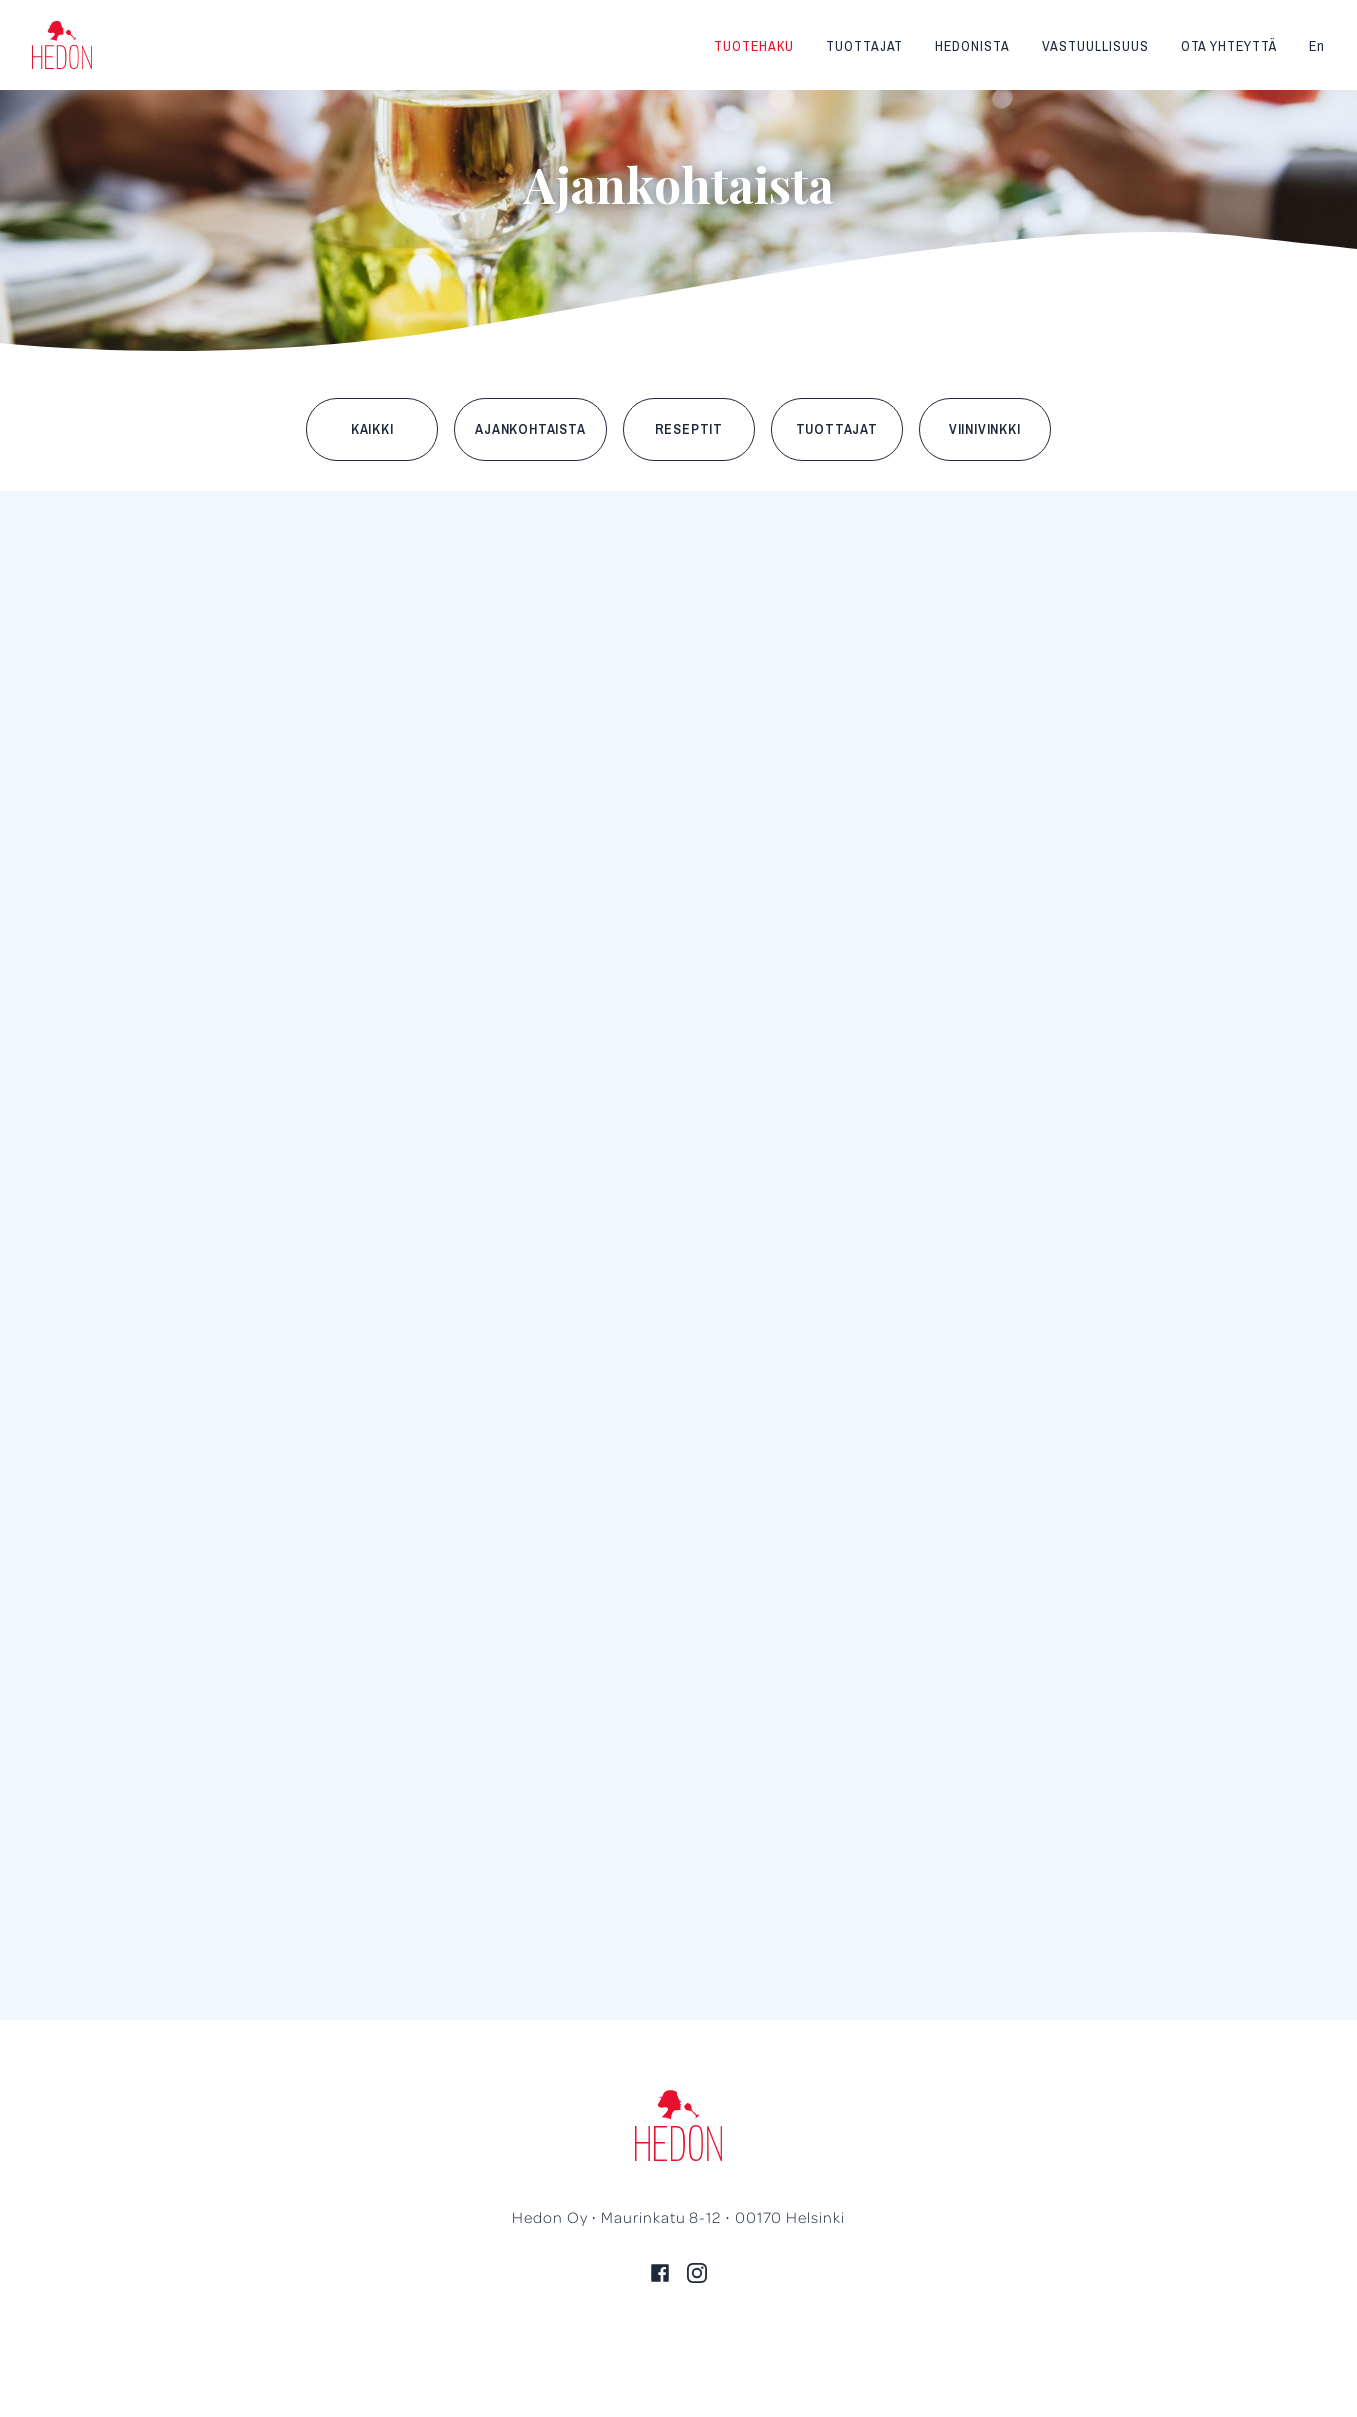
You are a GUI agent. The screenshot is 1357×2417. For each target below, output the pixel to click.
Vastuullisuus (1095, 46)
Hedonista (972, 46)
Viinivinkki (985, 429)
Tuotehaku (754, 46)
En (1317, 46)
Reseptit (689, 429)
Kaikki (372, 429)
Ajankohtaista (530, 429)
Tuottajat (865, 46)
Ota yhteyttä (1229, 46)
